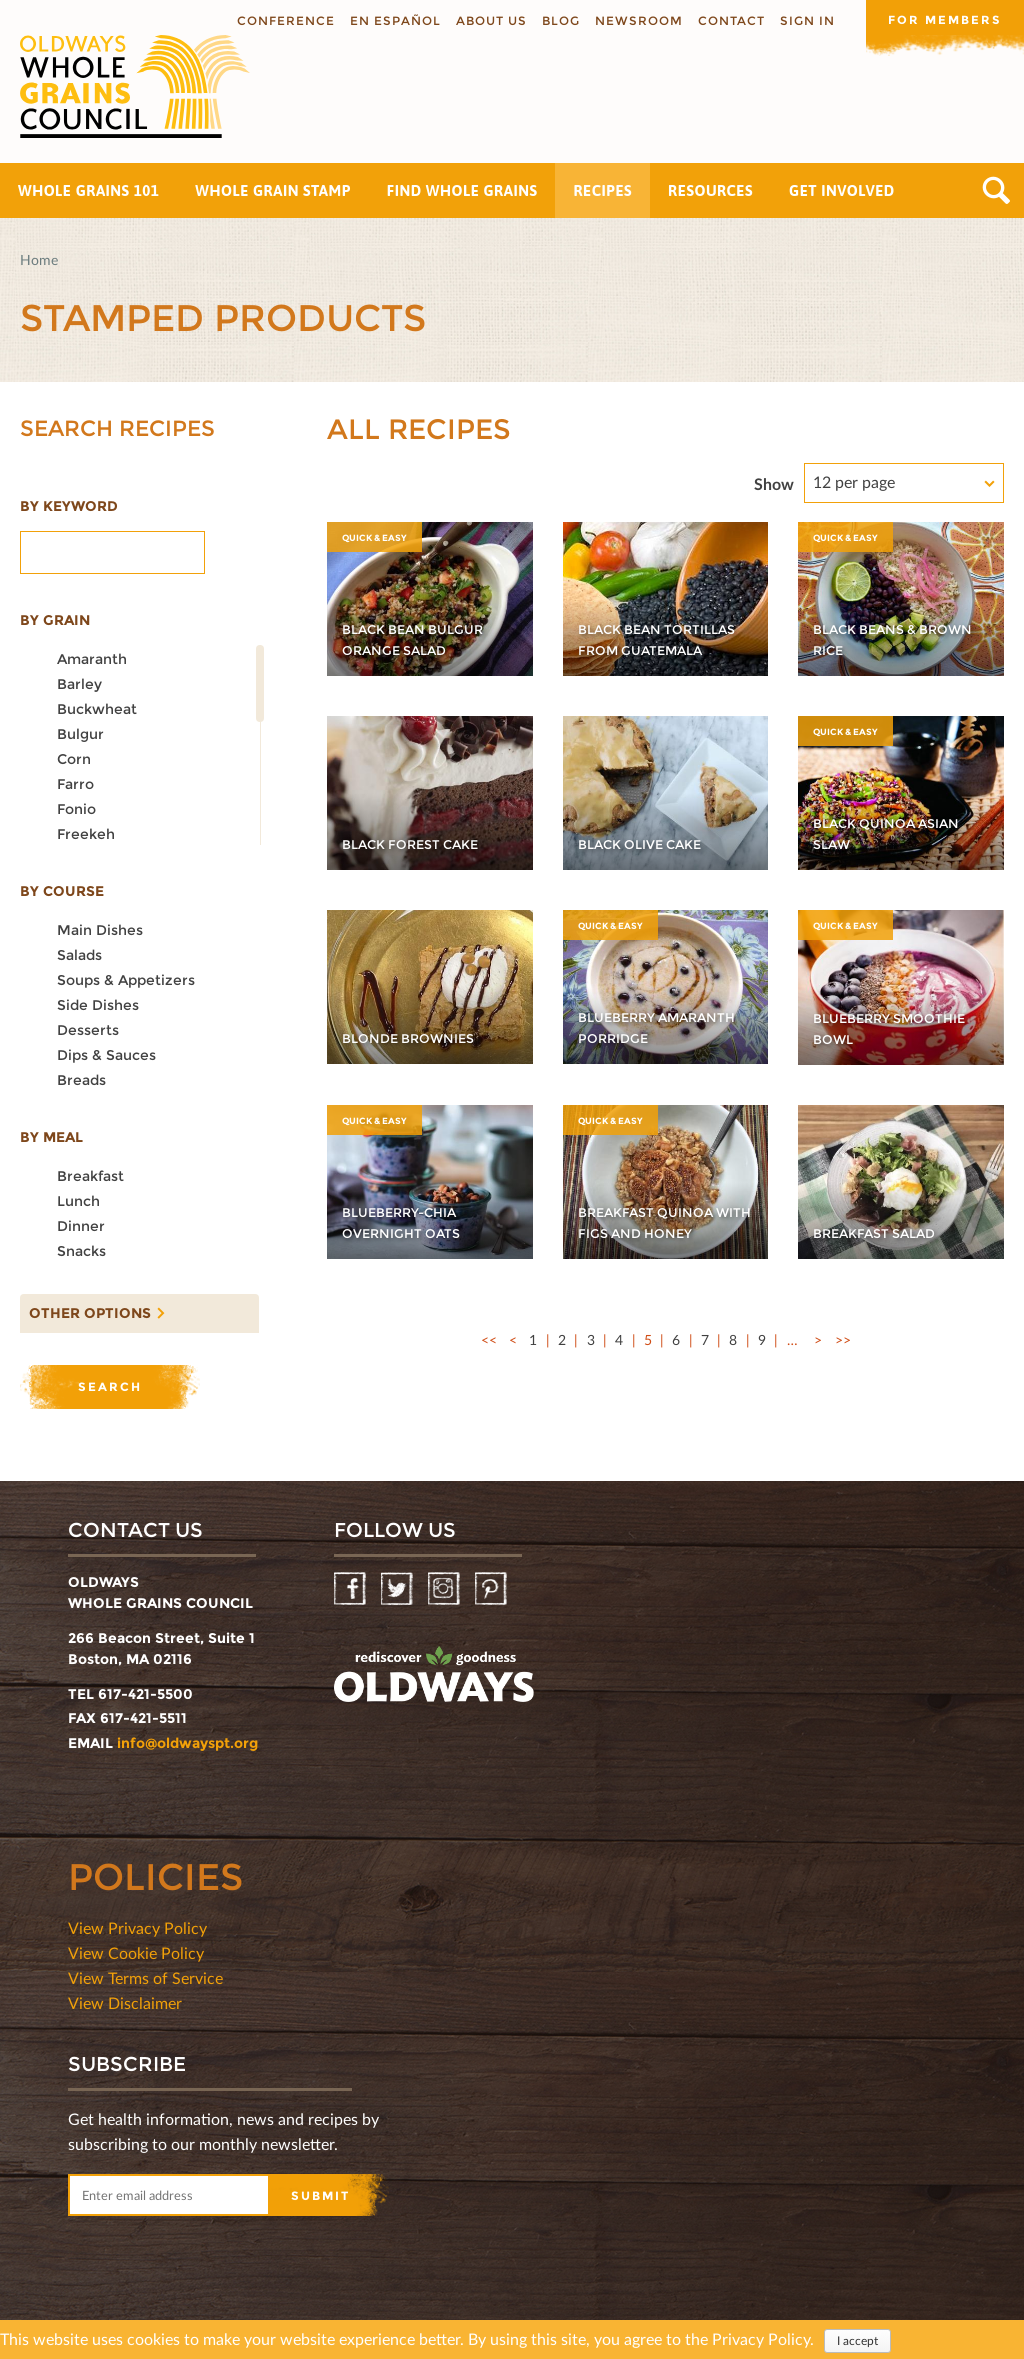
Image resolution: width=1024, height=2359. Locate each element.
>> (843, 1339)
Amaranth (92, 659)
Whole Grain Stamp (272, 190)
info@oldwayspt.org (187, 1743)
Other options (85, 1308)
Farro (75, 784)
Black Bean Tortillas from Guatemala (640, 629)
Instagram (445, 1589)
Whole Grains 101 (88, 190)
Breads (81, 1080)
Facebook (351, 1589)
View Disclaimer (125, 2002)
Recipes (602, 190)
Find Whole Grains (462, 190)
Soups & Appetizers (126, 980)
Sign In (805, 20)
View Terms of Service (145, 1977)
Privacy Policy (761, 2338)
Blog (559, 20)
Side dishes (98, 1005)
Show (774, 483)
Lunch (78, 1201)
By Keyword (69, 506)
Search (996, 190)
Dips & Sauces (106, 1055)
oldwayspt (434, 1675)
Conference (284, 20)
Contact (729, 20)
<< (489, 1339)
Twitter (398, 1589)
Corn (74, 759)
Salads (79, 955)
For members (944, 19)
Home (39, 259)
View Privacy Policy (137, 1927)
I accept (857, 2340)
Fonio (76, 809)
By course (62, 891)
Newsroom (637, 20)
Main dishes (100, 930)
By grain (55, 620)
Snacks (81, 1251)
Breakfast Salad (880, 1233)
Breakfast (90, 1176)
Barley (79, 684)
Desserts (88, 1030)
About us (489, 20)
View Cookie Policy (136, 1952)
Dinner (81, 1226)
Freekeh (86, 834)
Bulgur (80, 734)
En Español (393, 20)
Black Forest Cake (417, 844)
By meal (51, 1137)
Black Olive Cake (647, 844)
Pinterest (492, 1589)
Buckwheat (97, 709)
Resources (710, 190)
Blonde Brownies (415, 1038)
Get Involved (842, 190)
